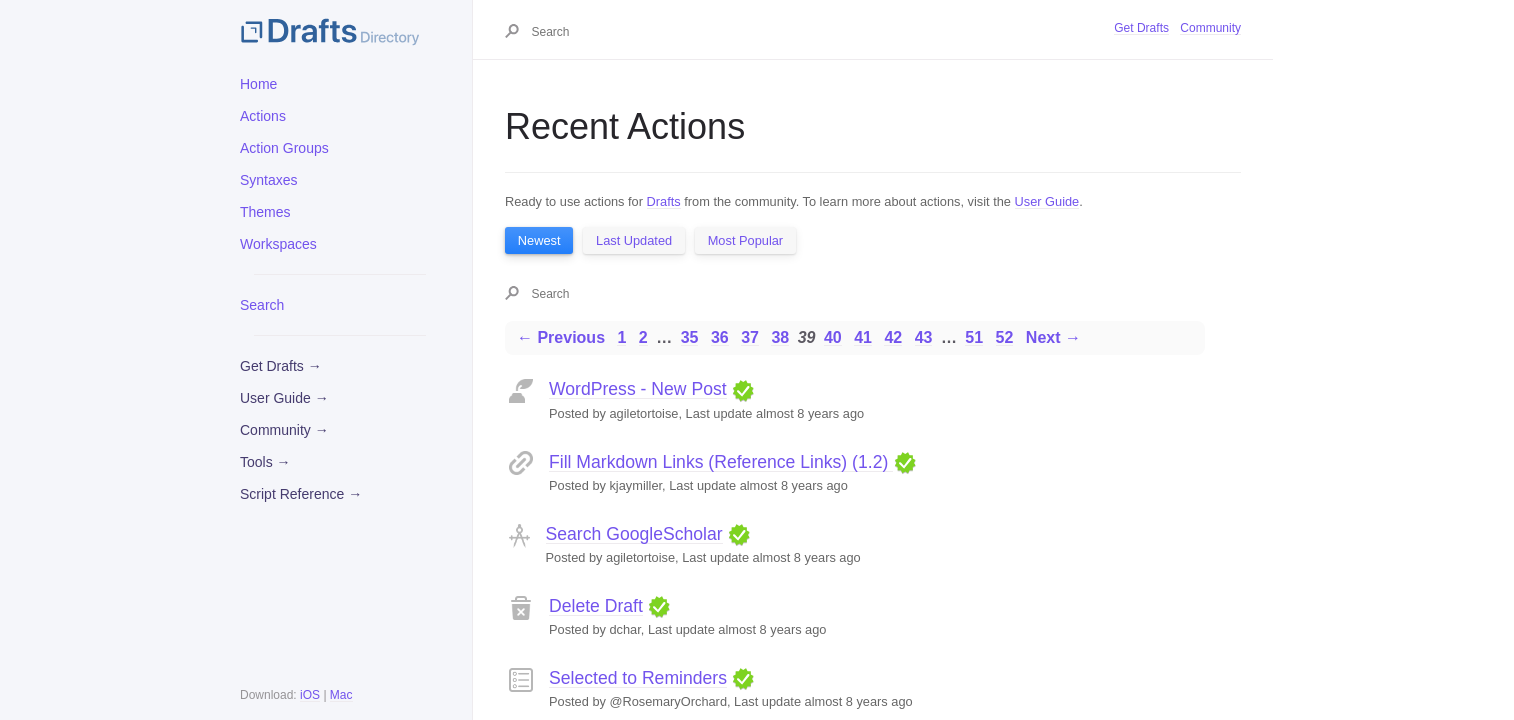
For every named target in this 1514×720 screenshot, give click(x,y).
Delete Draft (596, 606)
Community (1210, 28)
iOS (310, 695)
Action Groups (284, 148)
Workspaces (278, 244)
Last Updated (634, 240)
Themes (265, 212)
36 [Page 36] (720, 337)
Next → (1053, 337)
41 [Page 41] (863, 337)
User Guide (1047, 201)
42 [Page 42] (893, 337)
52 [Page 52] (1005, 337)
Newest (539, 240)
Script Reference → (301, 494)
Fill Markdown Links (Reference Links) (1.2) (721, 462)
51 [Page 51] (974, 337)
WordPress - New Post (638, 389)
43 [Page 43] (924, 337)
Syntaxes (269, 180)
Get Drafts (1141, 28)
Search (262, 305)
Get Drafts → (281, 366)
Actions (263, 116)
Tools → (265, 462)
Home (258, 84)
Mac (341, 695)
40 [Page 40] (833, 337)
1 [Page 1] (621, 337)
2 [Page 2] (643, 337)
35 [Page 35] (690, 337)
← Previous (561, 337)
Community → (284, 430)
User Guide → (284, 398)
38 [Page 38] (780, 337)
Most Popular (745, 240)
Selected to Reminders (638, 678)
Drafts (664, 201)
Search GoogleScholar (634, 534)
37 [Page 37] (750, 337)
